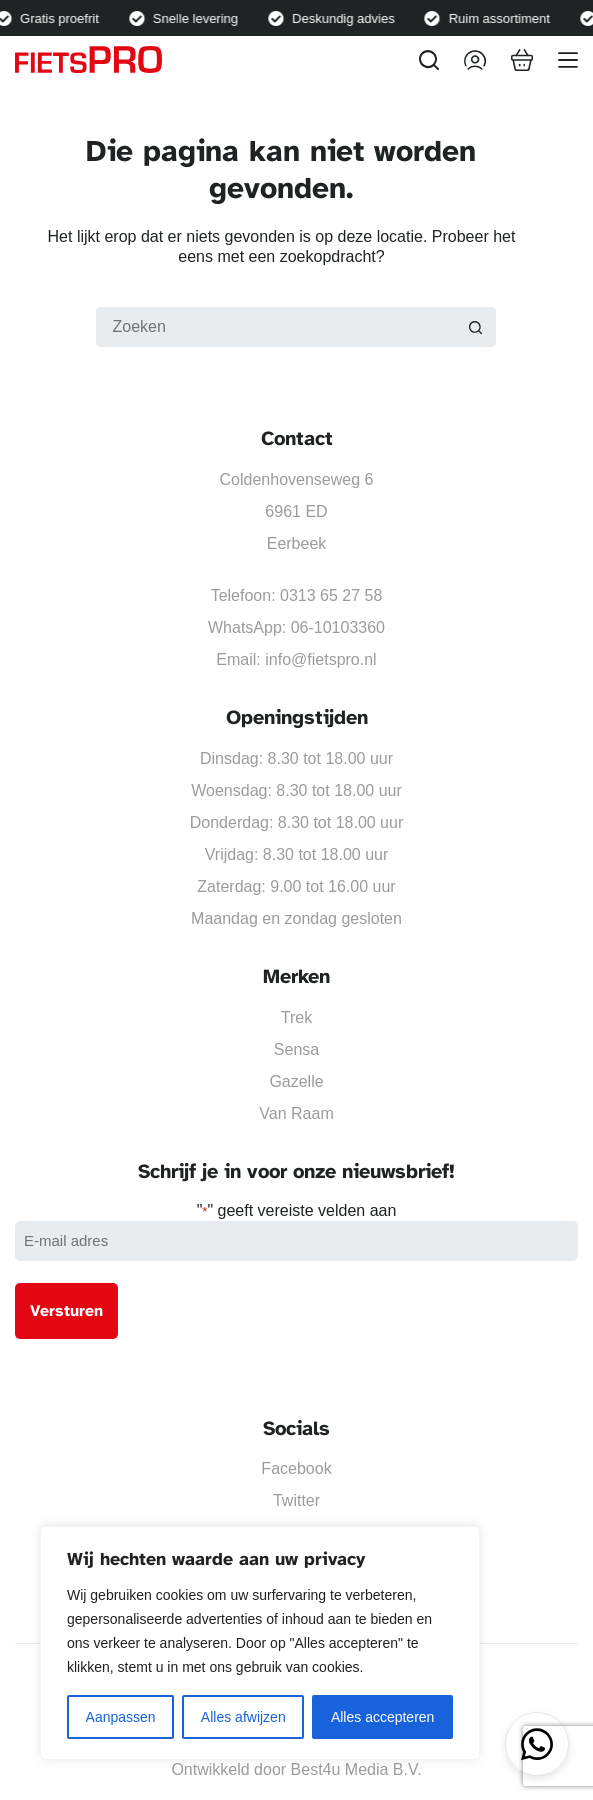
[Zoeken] (429, 60)
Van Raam (296, 1113)
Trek (296, 1017)
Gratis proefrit (63, 18)
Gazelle (296, 1081)
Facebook (296, 1468)
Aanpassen (121, 1717)
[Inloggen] (475, 60)
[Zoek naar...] (276, 327)
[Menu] (568, 60)
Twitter (296, 1500)
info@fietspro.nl (320, 659)
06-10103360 (338, 627)
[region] (260, 1643)
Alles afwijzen (243, 1717)
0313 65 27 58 (331, 595)
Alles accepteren (383, 1717)
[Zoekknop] (476, 327)
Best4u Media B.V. (356, 1769)
